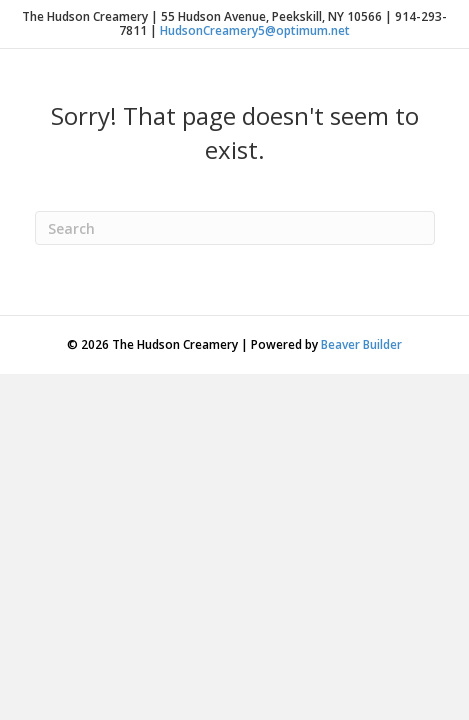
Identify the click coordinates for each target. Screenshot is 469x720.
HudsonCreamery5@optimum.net (255, 30)
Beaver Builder (361, 344)
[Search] (235, 228)
